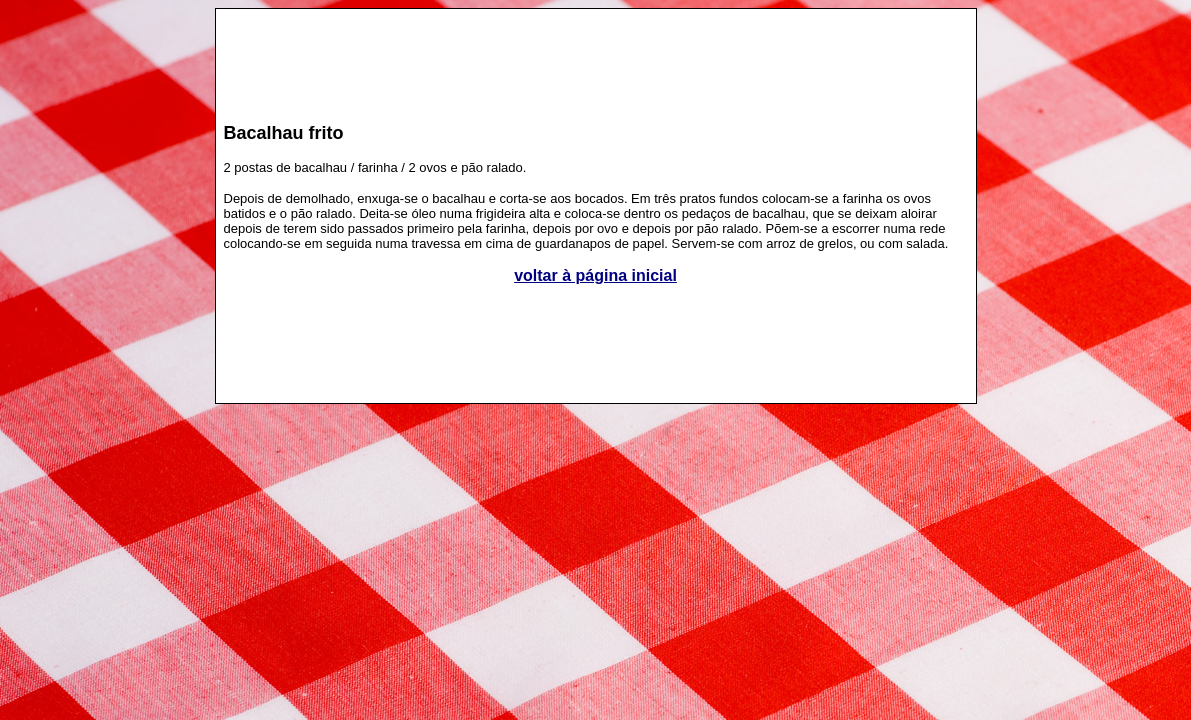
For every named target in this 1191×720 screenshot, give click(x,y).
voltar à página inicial (595, 275)
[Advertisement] (596, 56)
